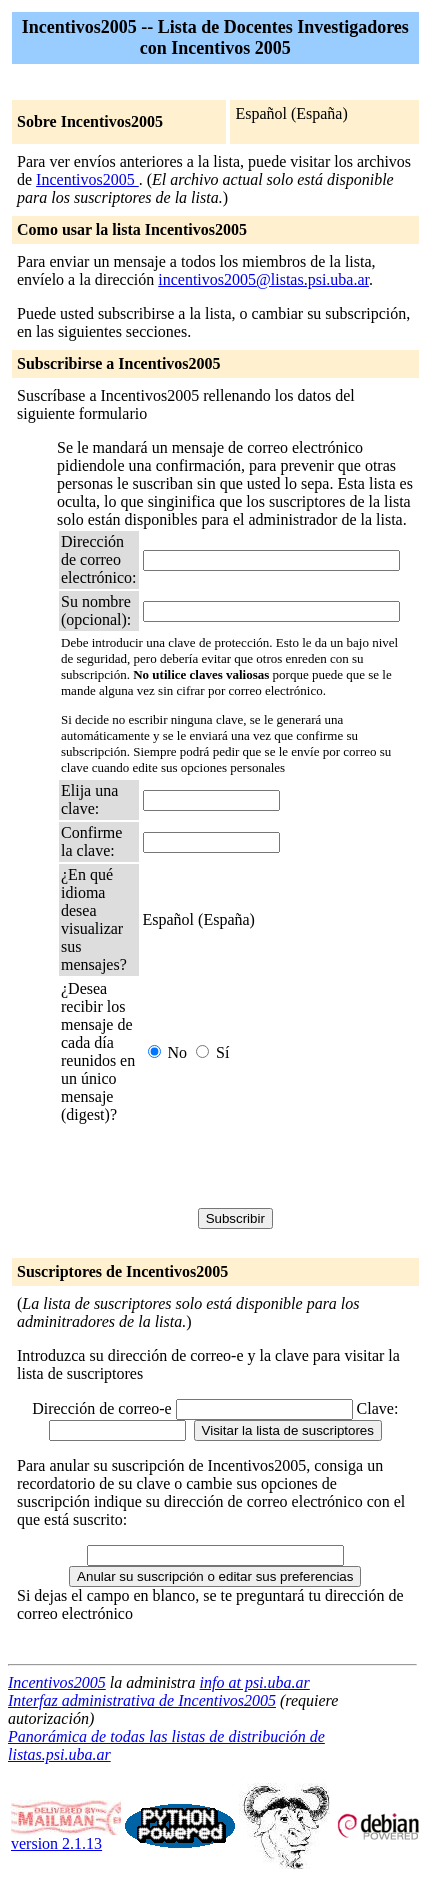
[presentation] (213, 1169)
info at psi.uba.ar (255, 1682)
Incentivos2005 (87, 179)
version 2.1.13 (66, 1836)
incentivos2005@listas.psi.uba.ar (263, 279)
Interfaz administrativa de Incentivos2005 (142, 1700)
